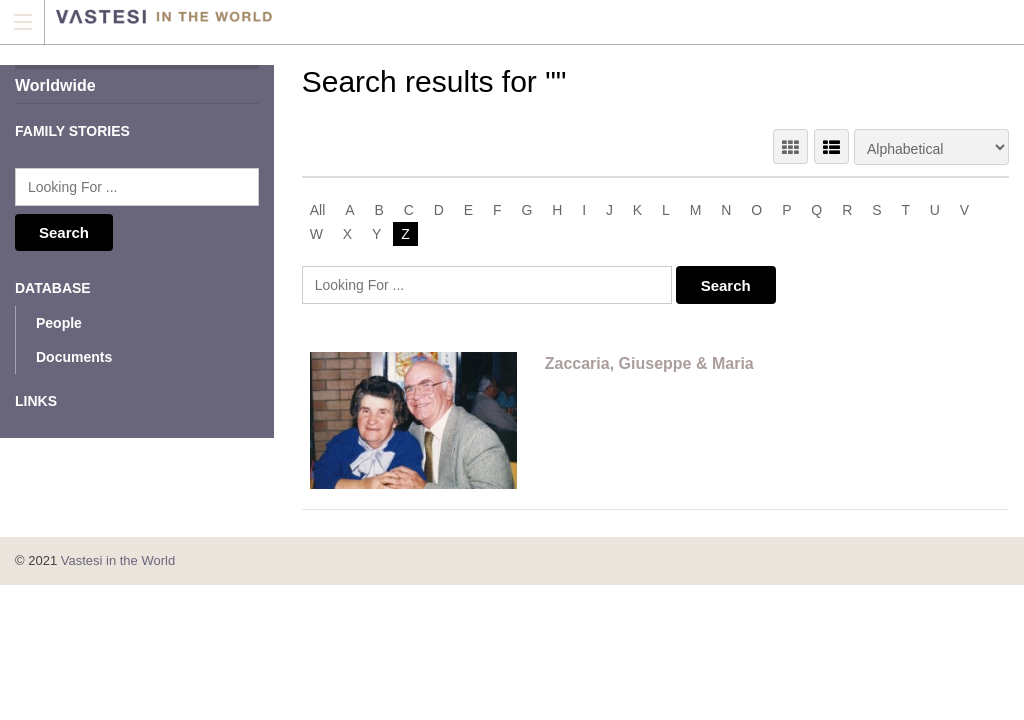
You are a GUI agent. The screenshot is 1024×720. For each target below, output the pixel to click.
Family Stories (72, 131)
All (318, 210)
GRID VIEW (790, 146)
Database (53, 288)
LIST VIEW (831, 146)
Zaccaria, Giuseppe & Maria (649, 363)
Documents (74, 357)
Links (36, 401)
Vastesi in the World (118, 560)
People (59, 323)
